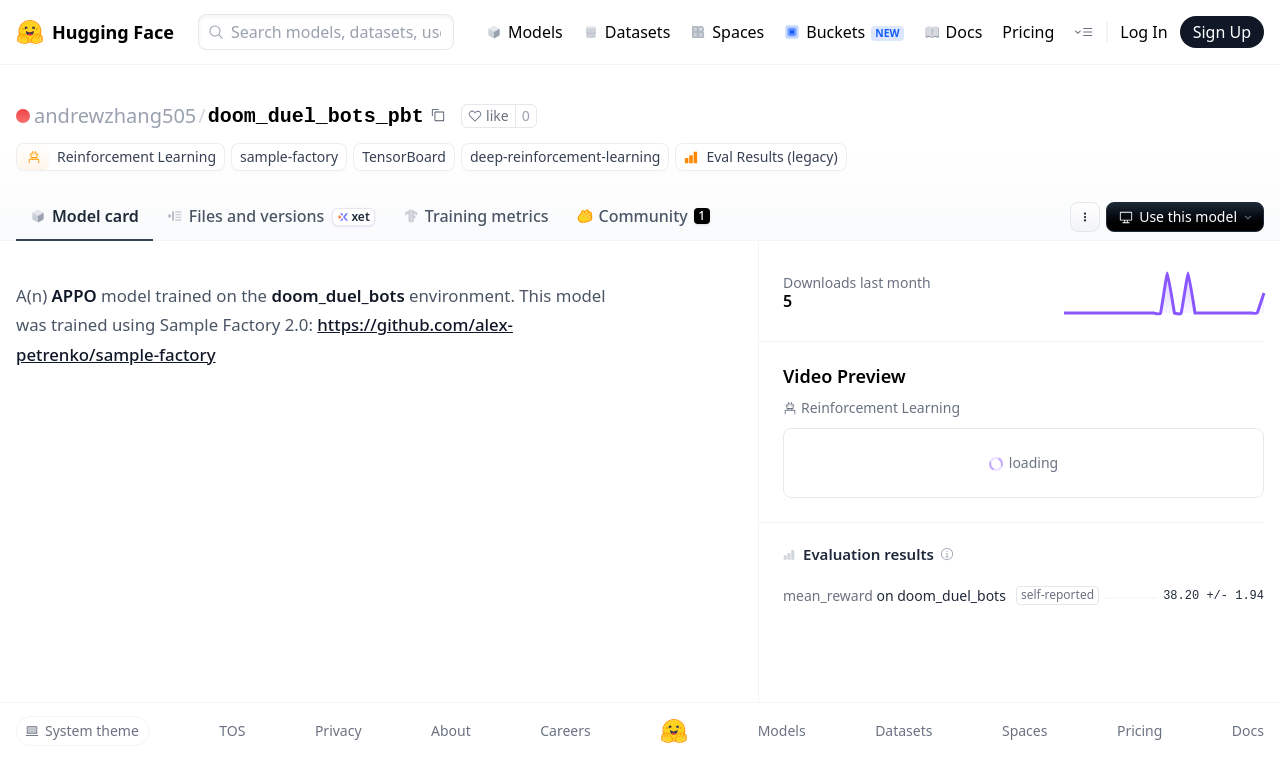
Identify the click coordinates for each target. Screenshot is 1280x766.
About (451, 730)
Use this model (1187, 216)
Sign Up (1222, 32)
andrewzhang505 (115, 115)
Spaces (727, 32)
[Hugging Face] (674, 731)
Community (643, 216)
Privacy (338, 730)
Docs (953, 32)
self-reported (1057, 594)
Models (524, 32)
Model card (84, 216)
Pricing (1028, 32)
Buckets (843, 32)
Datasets (627, 32)
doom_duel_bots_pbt (316, 116)
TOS (232, 730)
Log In (1143, 32)
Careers (565, 730)
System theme (82, 730)
